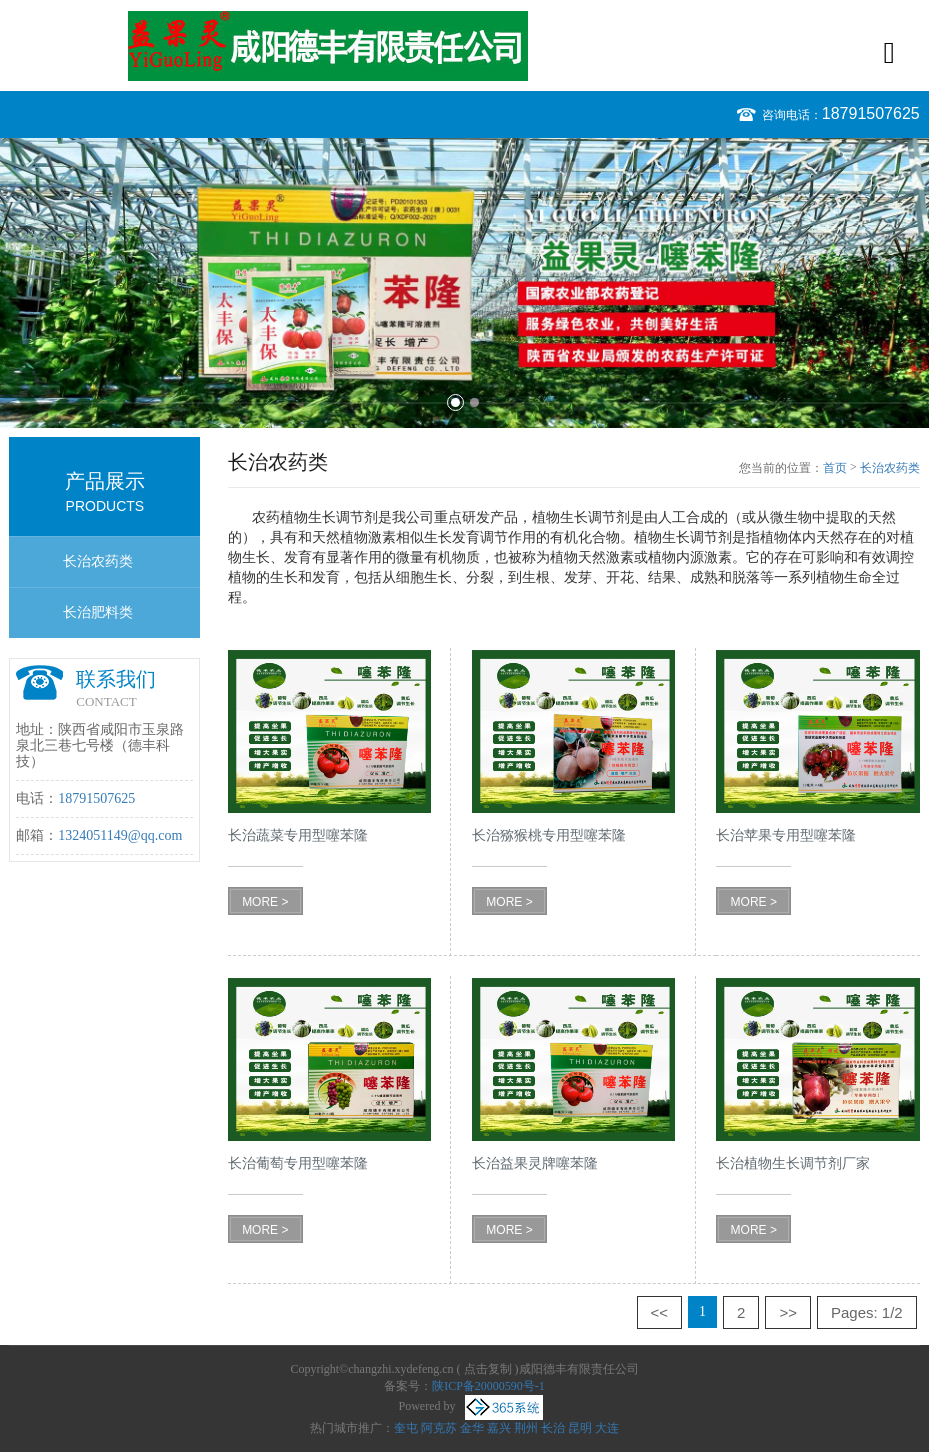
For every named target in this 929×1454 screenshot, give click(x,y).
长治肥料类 (98, 612)
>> (788, 1312)
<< (660, 1312)
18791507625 (871, 113)
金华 (472, 1428)
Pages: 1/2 (867, 1312)
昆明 (580, 1428)
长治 (553, 1428)
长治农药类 (98, 561)
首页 (835, 468)
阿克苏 (439, 1428)
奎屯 (406, 1428)
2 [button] (474, 402)
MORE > (265, 902)
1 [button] (455, 402)
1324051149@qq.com (120, 835)
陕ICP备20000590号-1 (488, 1386)
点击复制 (488, 1369)
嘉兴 (499, 1428)
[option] (464, 283)
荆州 (526, 1428)
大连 (607, 1428)
